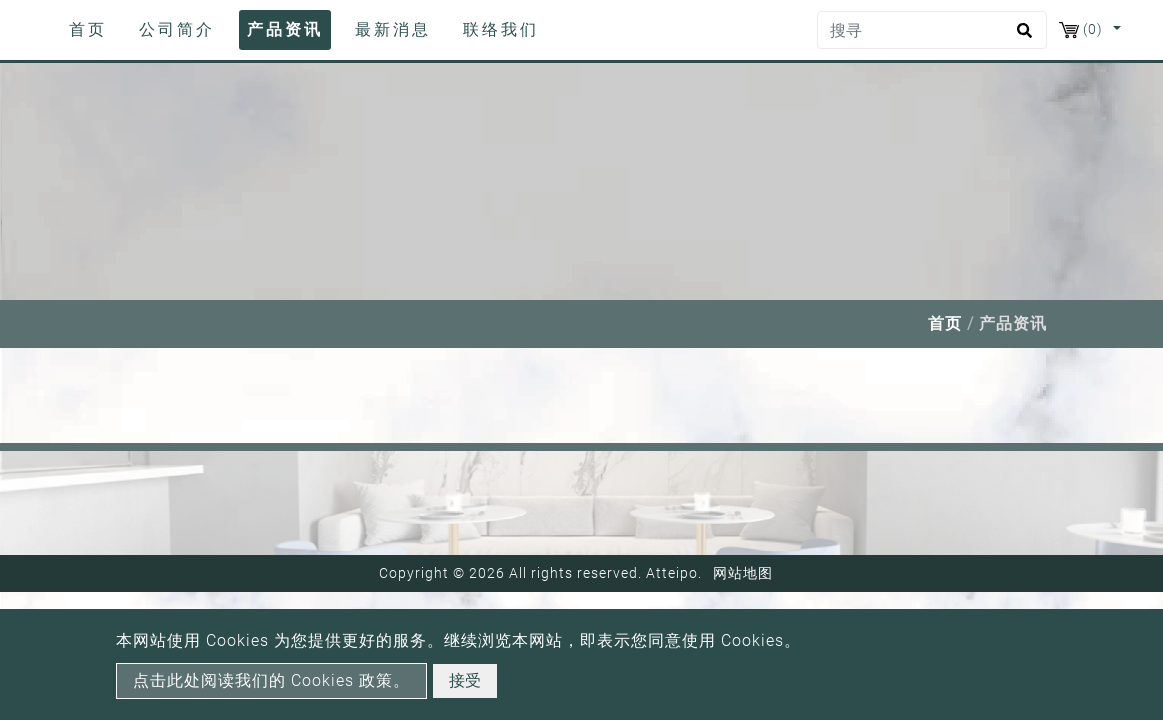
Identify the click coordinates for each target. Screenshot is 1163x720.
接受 (465, 680)
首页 (92, 28)
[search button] (1021, 37)
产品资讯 (285, 29)
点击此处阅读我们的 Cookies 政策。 (271, 680)
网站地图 (743, 573)
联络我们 (501, 29)
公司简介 (177, 29)
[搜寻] (932, 30)
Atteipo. (674, 573)
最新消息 (393, 29)
